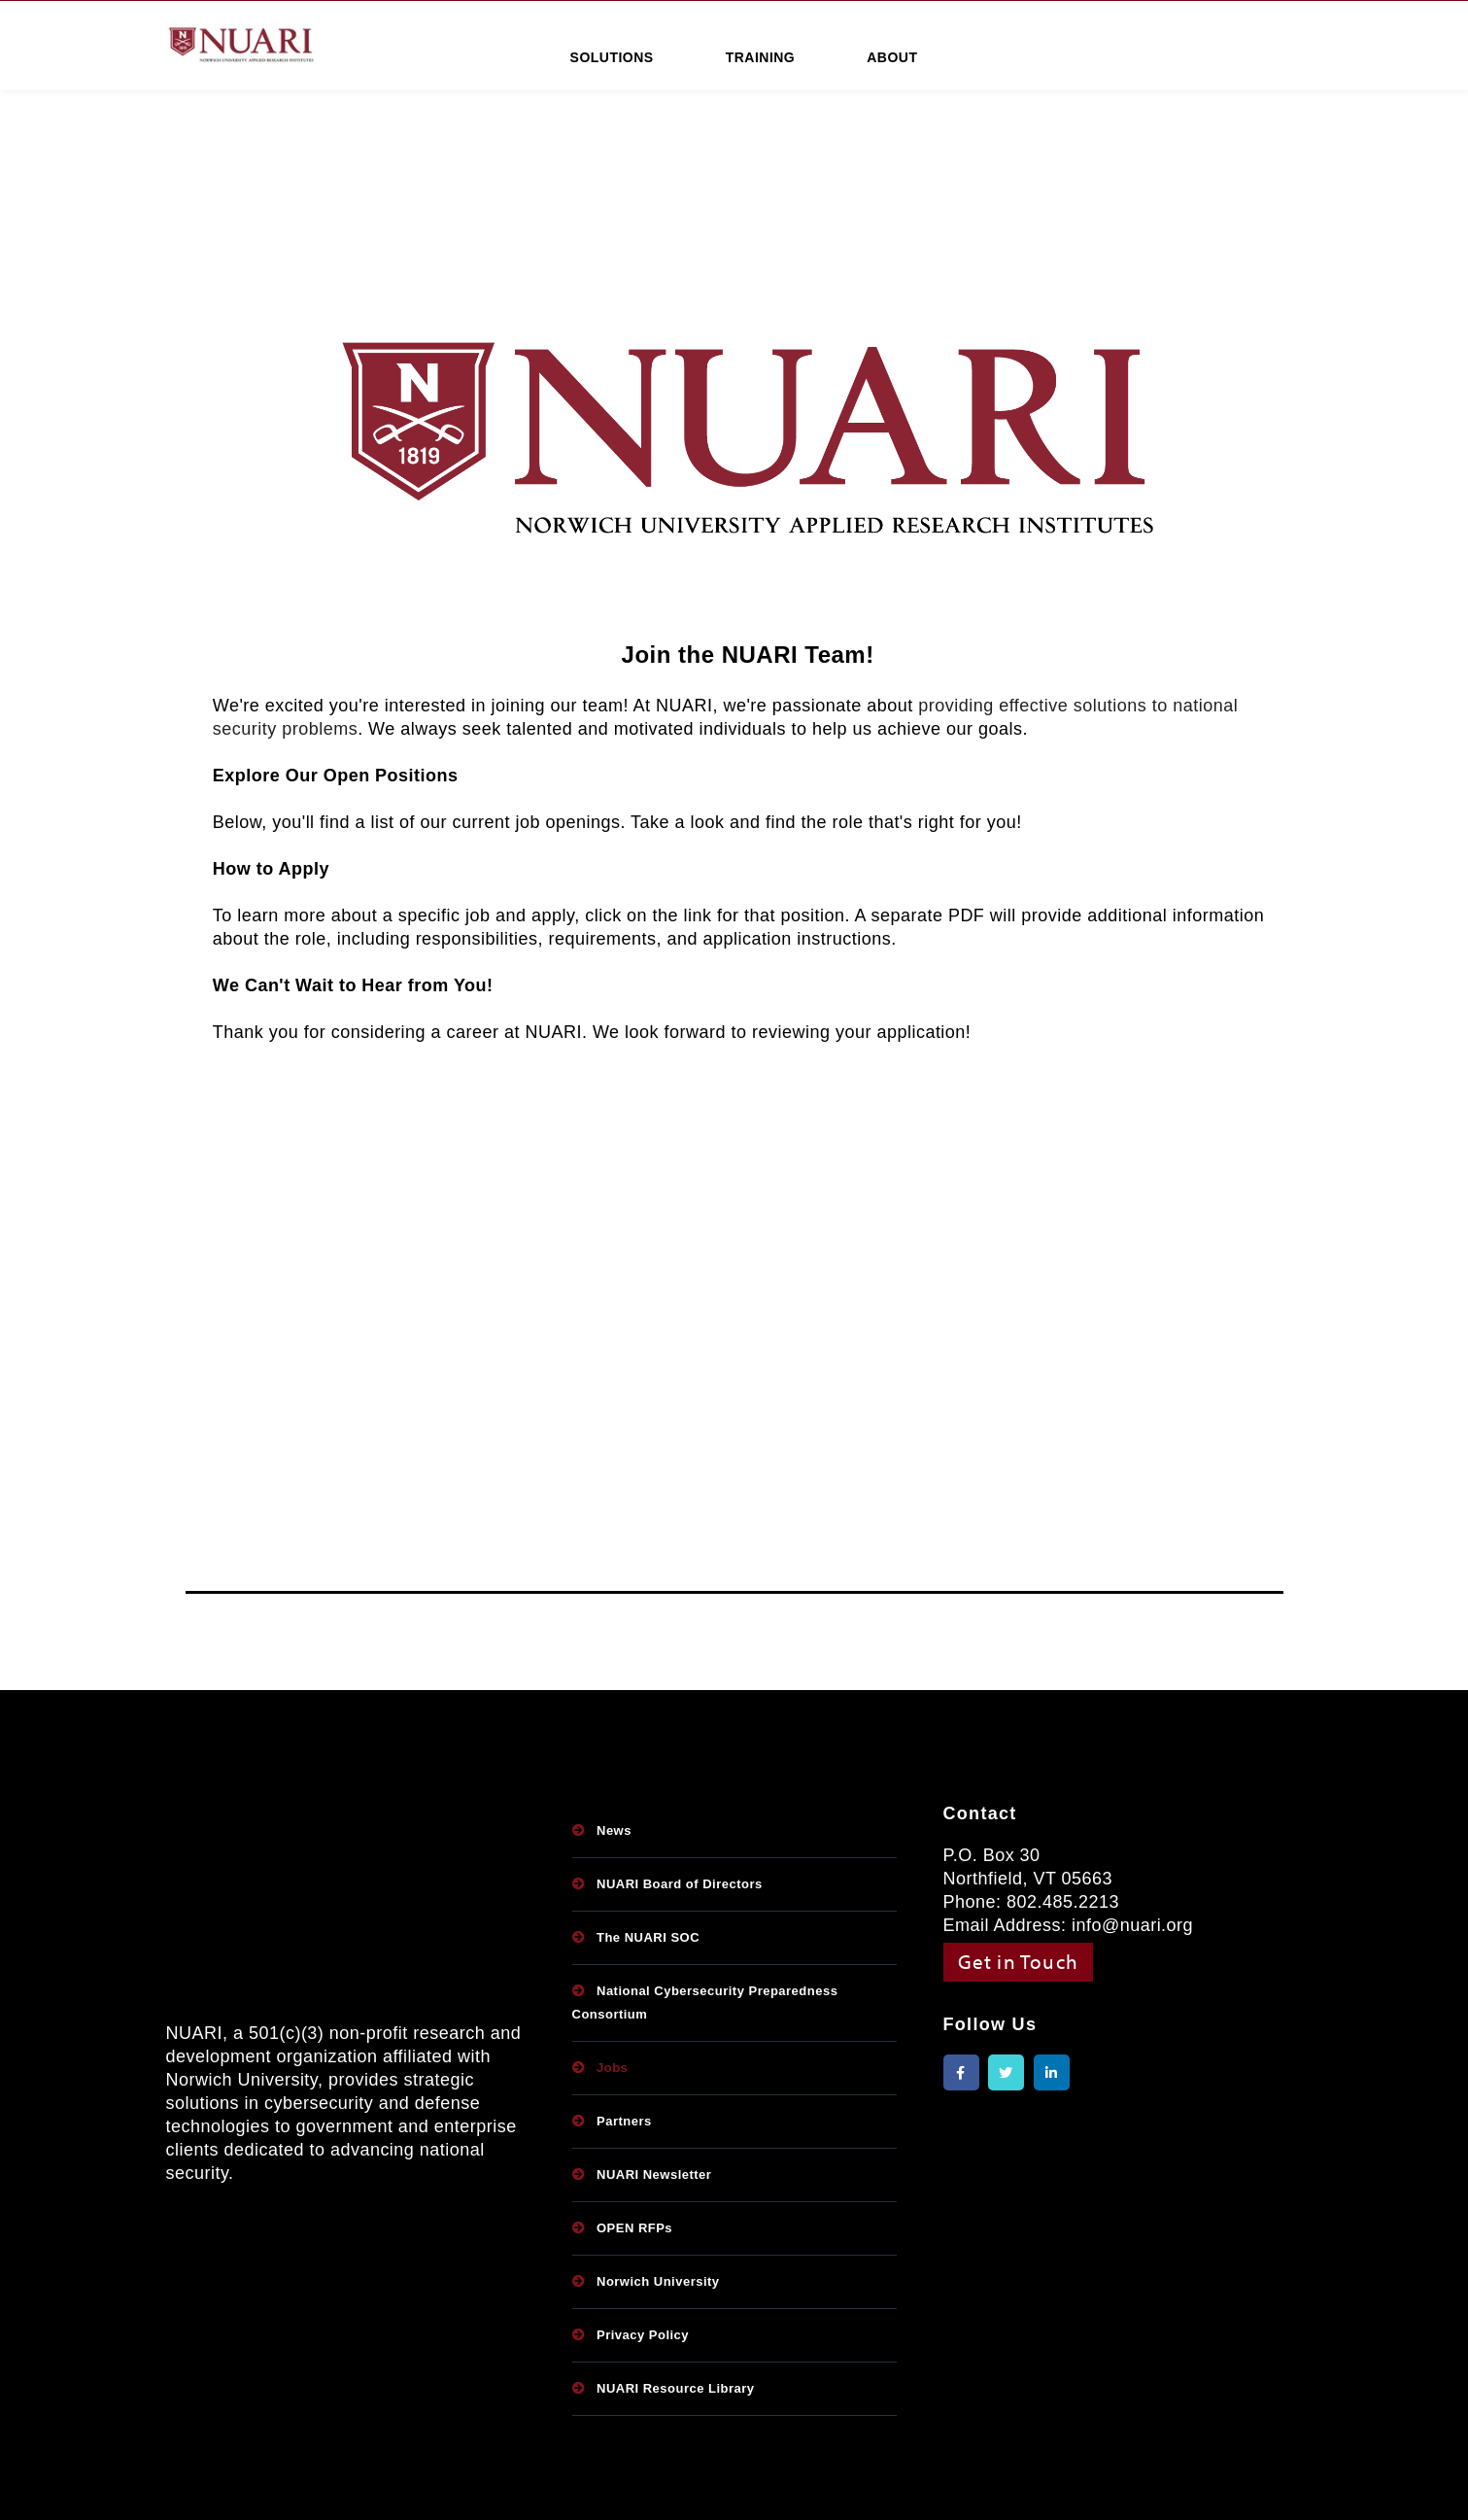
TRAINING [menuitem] (761, 57)
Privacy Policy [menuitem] (643, 2335)
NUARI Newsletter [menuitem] (654, 2174)
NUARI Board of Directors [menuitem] (680, 1884)
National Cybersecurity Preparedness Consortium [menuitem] (705, 2002)
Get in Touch (1018, 1961)
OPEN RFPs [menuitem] (634, 2228)
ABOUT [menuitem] (892, 57)
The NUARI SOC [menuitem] (648, 1937)
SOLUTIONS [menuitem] (612, 57)
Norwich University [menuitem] (658, 2281)
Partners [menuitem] (624, 2121)
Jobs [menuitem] (612, 2067)
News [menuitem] (614, 1830)
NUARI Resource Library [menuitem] (676, 2388)
